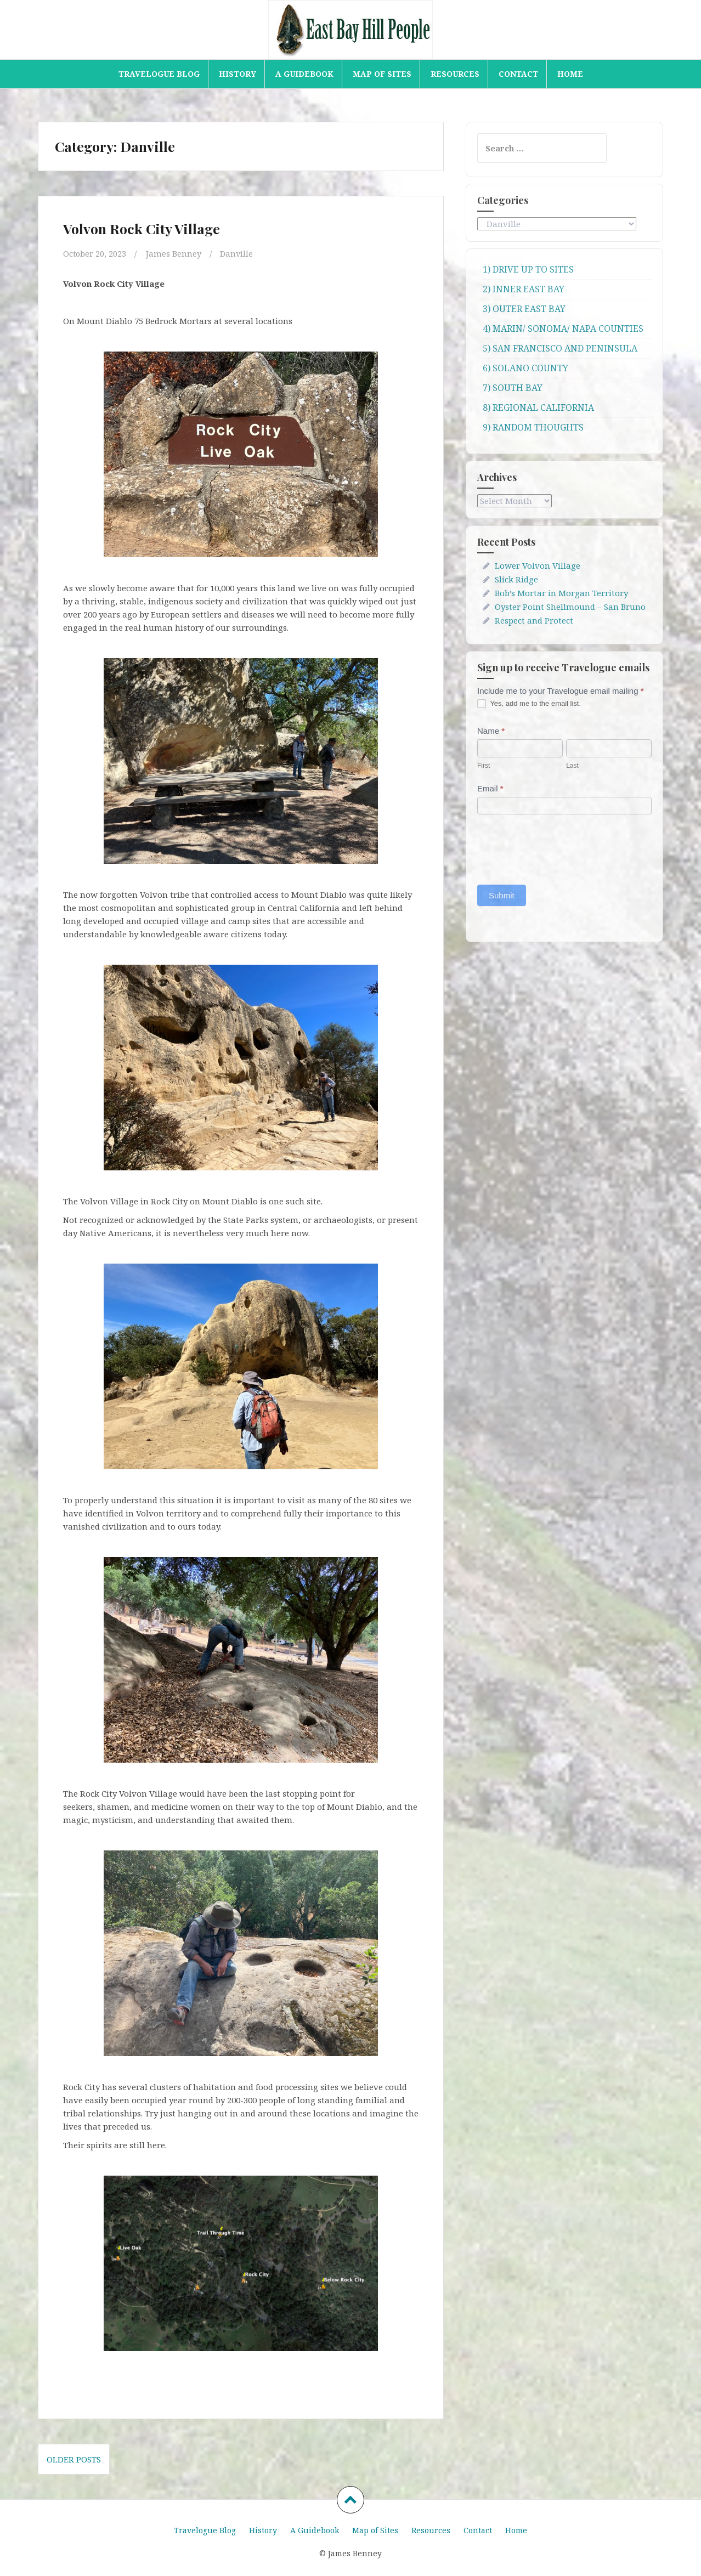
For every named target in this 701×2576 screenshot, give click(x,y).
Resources (455, 74)
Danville (238, 253)
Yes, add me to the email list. (529, 704)
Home (570, 74)
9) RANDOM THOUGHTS (533, 427)
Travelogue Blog (159, 74)
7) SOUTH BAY (512, 388)
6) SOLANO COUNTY (525, 368)
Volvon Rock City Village (141, 228)
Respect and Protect (534, 620)
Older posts (74, 2458)
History (237, 74)
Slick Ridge (516, 579)
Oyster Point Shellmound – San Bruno (570, 606)
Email (490, 788)
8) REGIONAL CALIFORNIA (538, 407)
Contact (518, 74)
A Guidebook (304, 74)
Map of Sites (382, 74)
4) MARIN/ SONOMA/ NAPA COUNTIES (563, 328)
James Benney (174, 253)
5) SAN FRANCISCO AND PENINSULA (560, 348)
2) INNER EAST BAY (523, 289)
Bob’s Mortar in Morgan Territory (561, 592)
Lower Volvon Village (537, 565)
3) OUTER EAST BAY (524, 309)
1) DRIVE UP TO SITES (528, 269)
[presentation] (560, 846)
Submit (502, 895)
